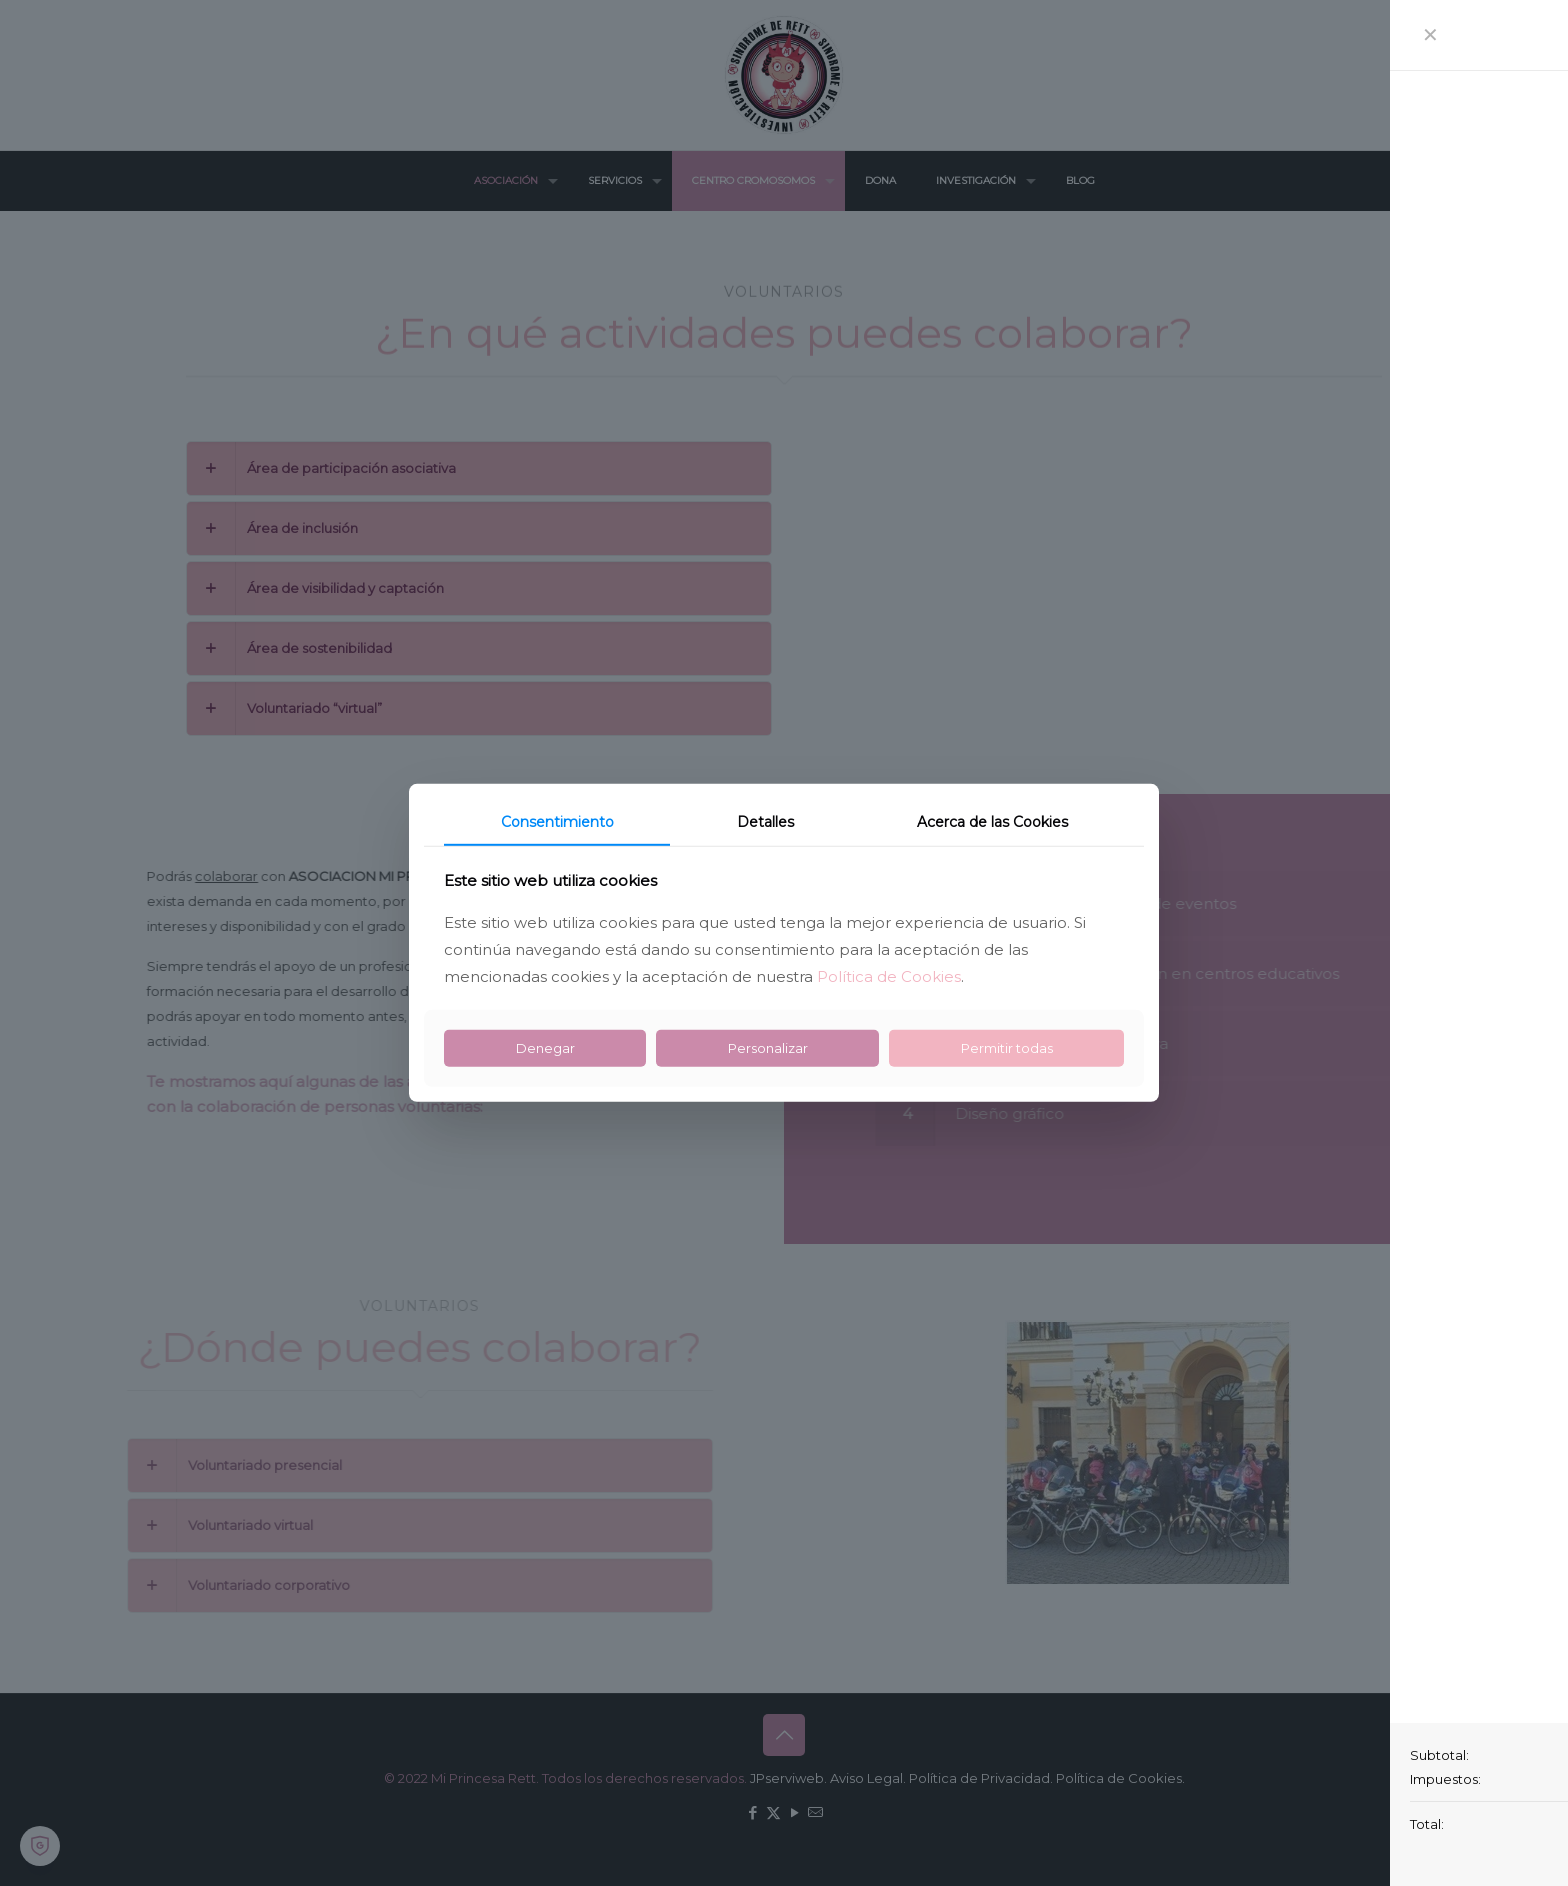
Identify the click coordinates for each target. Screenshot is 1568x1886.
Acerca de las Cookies (992, 822)
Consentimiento (557, 822)
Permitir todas (1007, 1048)
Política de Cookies (889, 976)
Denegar (545, 1048)
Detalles (765, 822)
